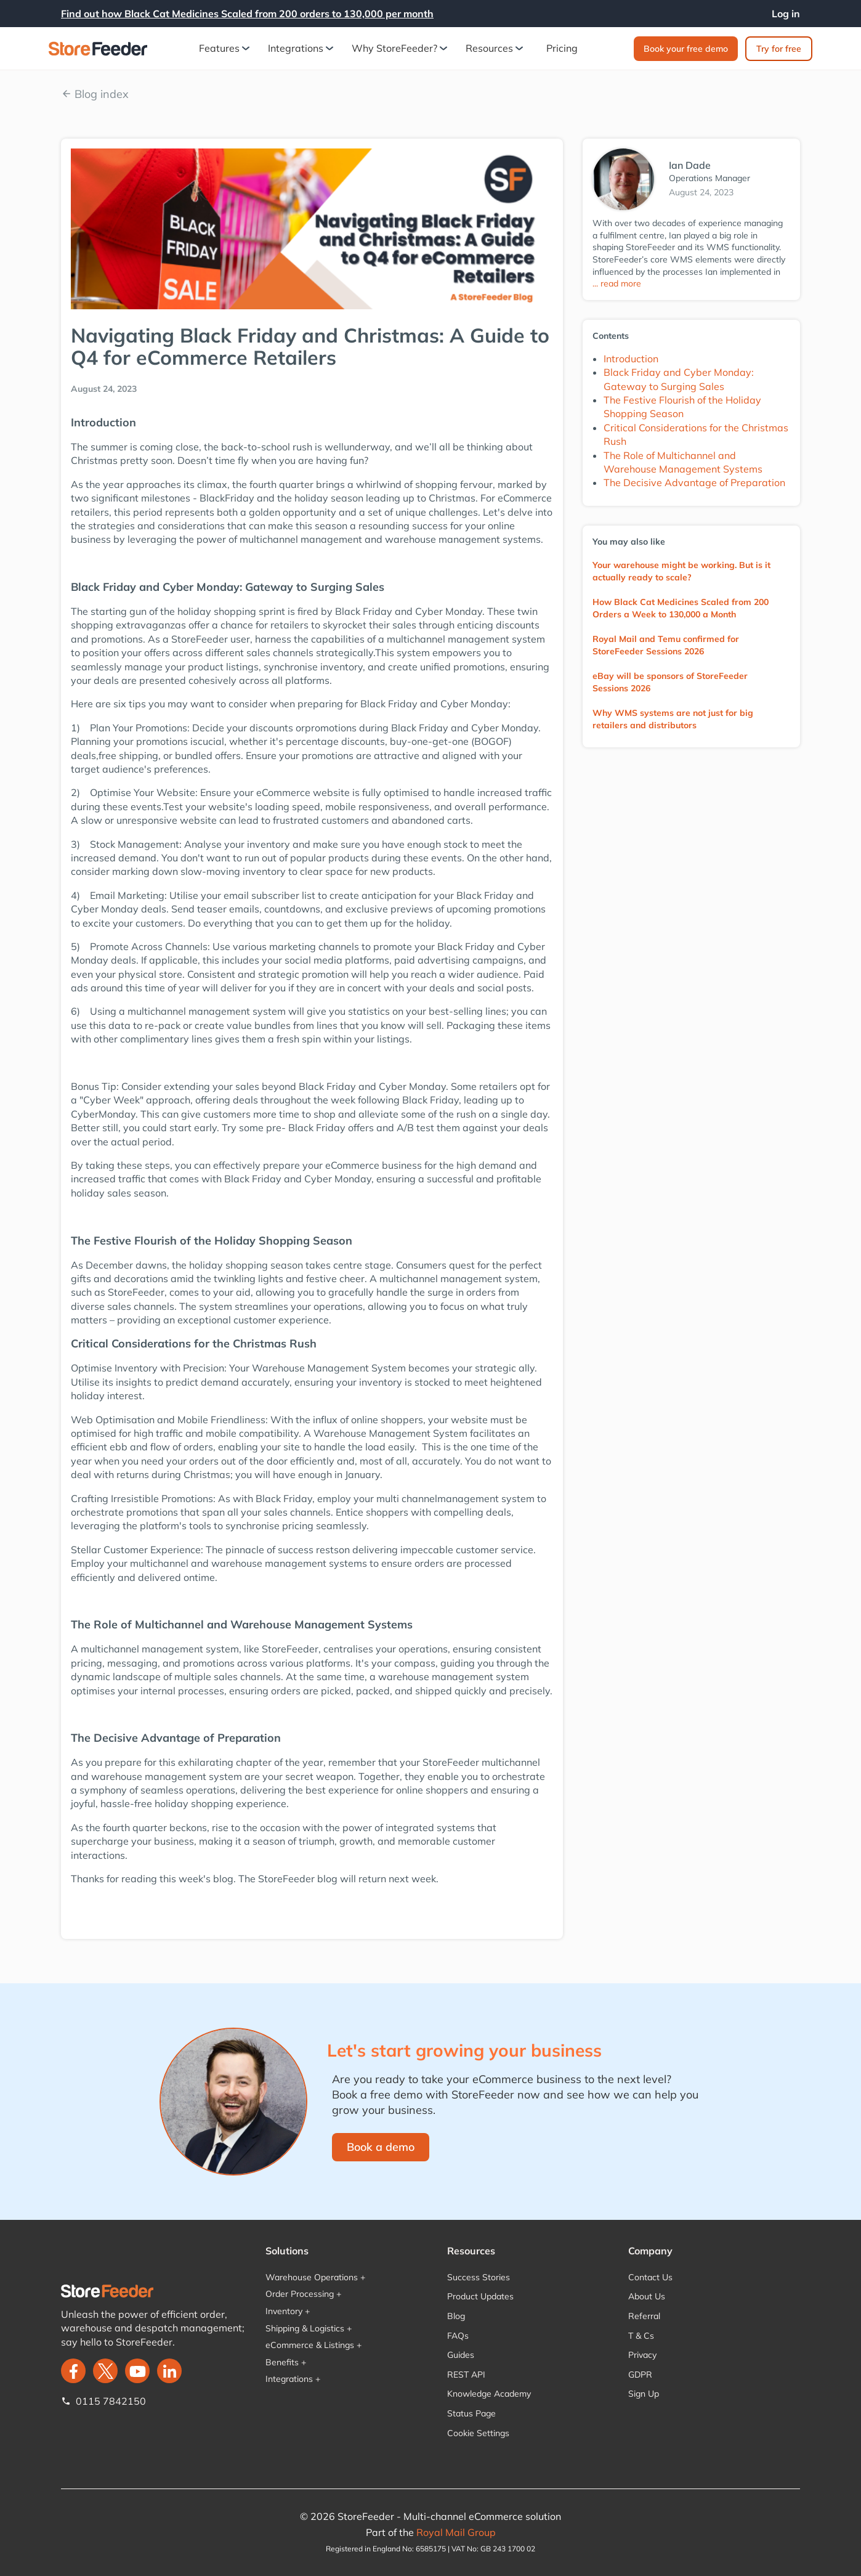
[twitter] (105, 2371)
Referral (644, 2316)
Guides (460, 2354)
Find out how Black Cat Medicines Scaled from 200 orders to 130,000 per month (247, 13)
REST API (466, 2374)
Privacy (642, 2354)
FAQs (458, 2335)
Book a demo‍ (380, 2147)
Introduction (631, 358)
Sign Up (643, 2393)
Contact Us (650, 2277)
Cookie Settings (478, 2433)
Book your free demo (686, 48)
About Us (646, 2296)
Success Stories (478, 2277)
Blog (456, 2316)
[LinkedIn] (169, 2371)
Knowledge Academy (489, 2393)
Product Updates (480, 2296)
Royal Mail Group (456, 2532)
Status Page (471, 2413)
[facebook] (73, 2371)
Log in (786, 13)
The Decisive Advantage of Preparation (694, 482)
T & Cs (641, 2335)
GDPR (640, 2374)
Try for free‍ (778, 48)
